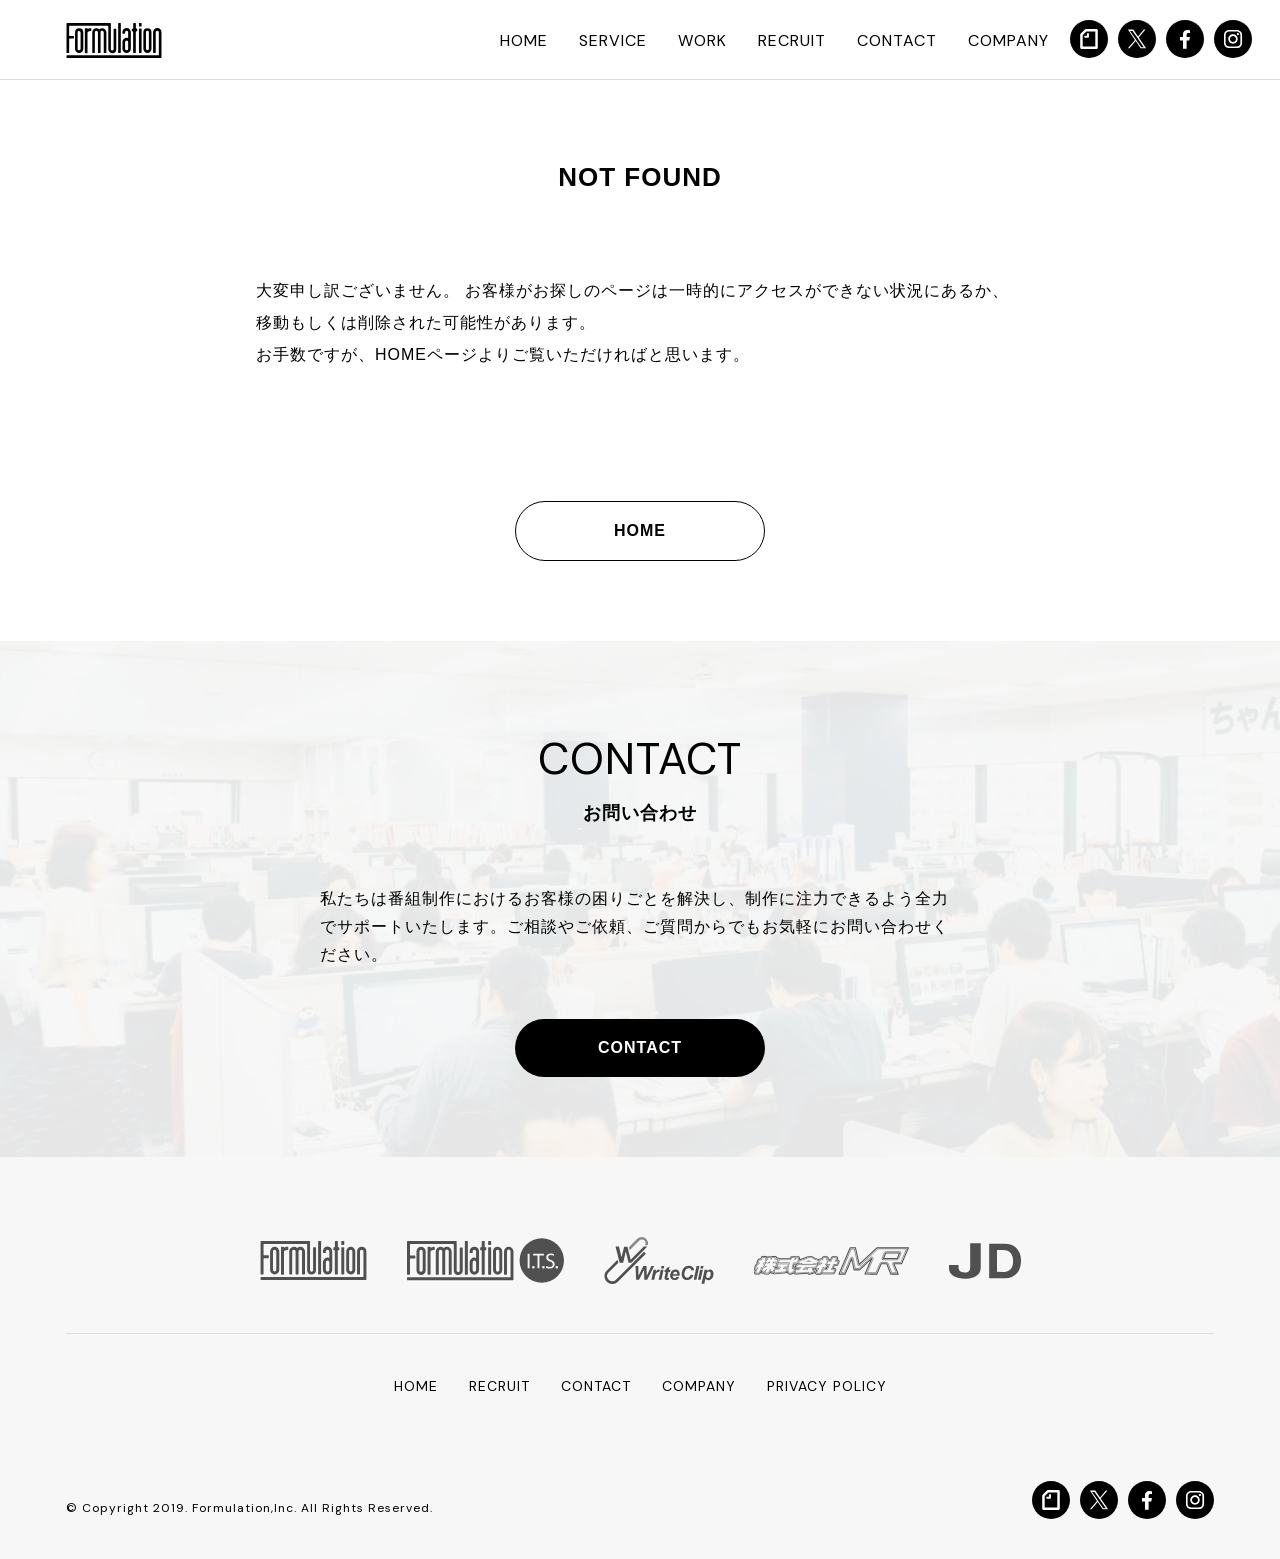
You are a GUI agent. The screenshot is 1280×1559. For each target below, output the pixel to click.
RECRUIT (792, 40)
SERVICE (613, 40)
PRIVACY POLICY (827, 1386)
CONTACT (897, 40)
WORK (702, 40)
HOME (524, 40)
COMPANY (1008, 40)
